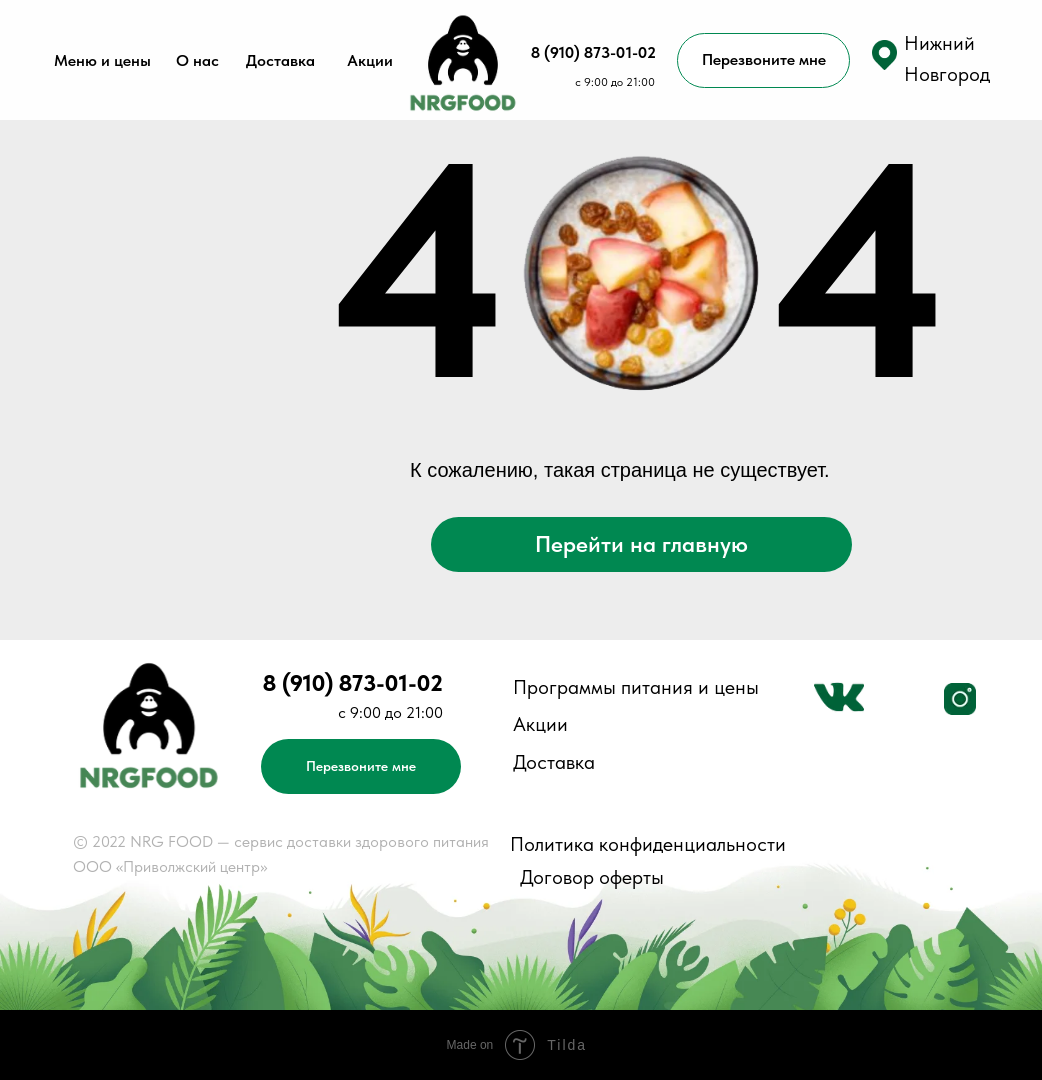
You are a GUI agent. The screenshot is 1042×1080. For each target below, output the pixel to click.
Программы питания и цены (636, 687)
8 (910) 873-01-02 (593, 52)
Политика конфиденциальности (648, 844)
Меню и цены (102, 60)
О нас (197, 60)
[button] (884, 55)
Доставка (280, 60)
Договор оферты (592, 877)
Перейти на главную (641, 544)
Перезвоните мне (764, 59)
